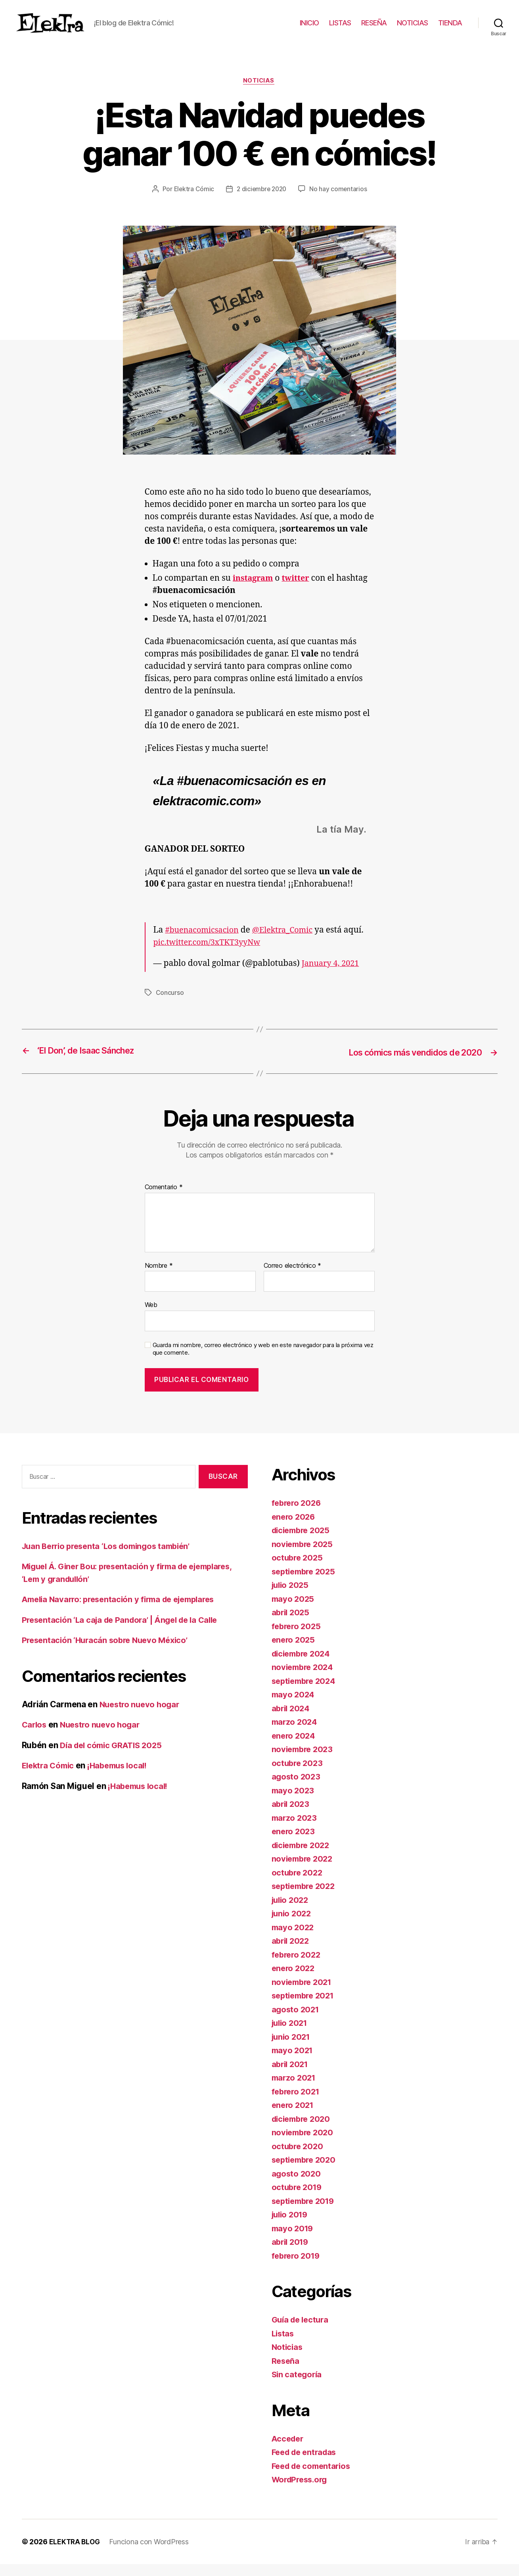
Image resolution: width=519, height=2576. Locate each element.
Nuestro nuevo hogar (141, 1716)
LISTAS (340, 29)
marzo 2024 (295, 1734)
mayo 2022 (294, 1939)
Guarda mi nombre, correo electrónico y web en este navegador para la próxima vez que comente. (263, 1361)
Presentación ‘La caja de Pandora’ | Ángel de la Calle (125, 1632)
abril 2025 (292, 1625)
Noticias (259, 93)
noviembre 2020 (304, 2145)
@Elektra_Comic (289, 943)
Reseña (286, 2373)
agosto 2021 (296, 2021)
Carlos (35, 1737)
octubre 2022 (298, 1884)
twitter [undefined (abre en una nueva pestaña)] (299, 590)
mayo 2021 (293, 2062)
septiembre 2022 (306, 1898)
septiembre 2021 (305, 2008)
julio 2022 (291, 1912)
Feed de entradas (306, 2464)
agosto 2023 (297, 1789)
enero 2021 (294, 2117)
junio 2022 (293, 1926)
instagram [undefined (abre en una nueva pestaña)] (254, 590)
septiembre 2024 (306, 1693)
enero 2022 (294, 1980)
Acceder (289, 2450)
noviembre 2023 (304, 1761)
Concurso (170, 1005)
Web (151, 1317)
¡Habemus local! (123, 1778)
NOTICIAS (412, 29)
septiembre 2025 (306, 1583)
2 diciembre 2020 (262, 202)
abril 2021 (291, 2076)
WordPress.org (302, 2492)
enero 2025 (294, 1652)
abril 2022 (292, 1953)
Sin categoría (298, 2387)
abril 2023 (292, 1816)
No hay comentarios (340, 202)
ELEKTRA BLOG (75, 2553)
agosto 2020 (297, 2185)
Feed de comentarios (314, 2478)
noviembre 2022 (304, 1871)
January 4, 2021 (332, 976)
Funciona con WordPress (150, 2553)
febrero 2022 (298, 1966)
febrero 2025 (298, 1638)
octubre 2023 (298, 1775)
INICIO (309, 29)
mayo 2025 (294, 1611)
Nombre (159, 1277)
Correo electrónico (293, 1277)
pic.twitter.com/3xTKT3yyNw (210, 955)
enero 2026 (294, 1529)
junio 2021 (292, 2049)
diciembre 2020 (303, 2131)
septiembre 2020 (306, 2172)
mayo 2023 (294, 1802)
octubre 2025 (298, 1570)
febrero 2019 (297, 2268)
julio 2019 (291, 2227)
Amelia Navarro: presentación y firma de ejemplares (125, 1611)
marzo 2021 (295, 2090)
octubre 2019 (298, 2199)
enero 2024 (294, 1748)
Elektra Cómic (192, 202)
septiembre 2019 (305, 2213)
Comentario (164, 1199)
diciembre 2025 (303, 1542)
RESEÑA (374, 29)
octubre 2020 (299, 2158)
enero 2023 (294, 1844)
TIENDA (450, 29)
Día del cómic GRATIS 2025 (114, 1757)
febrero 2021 (297, 2103)
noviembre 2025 (304, 1556)
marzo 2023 (295, 1830)
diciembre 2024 (303, 1665)
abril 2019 (291, 2254)
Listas (283, 2345)
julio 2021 (291, 2035)
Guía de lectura (302, 2332)
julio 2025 (291, 1597)
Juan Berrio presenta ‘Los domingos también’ (111, 1558)
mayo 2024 (294, 1707)
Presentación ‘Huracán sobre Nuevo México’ (108, 1652)
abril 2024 (292, 1720)
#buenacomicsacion (204, 943)
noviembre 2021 (303, 1994)
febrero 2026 (298, 1515)
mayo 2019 (294, 2240)
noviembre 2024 (304, 1679)
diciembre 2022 (303, 1857)
